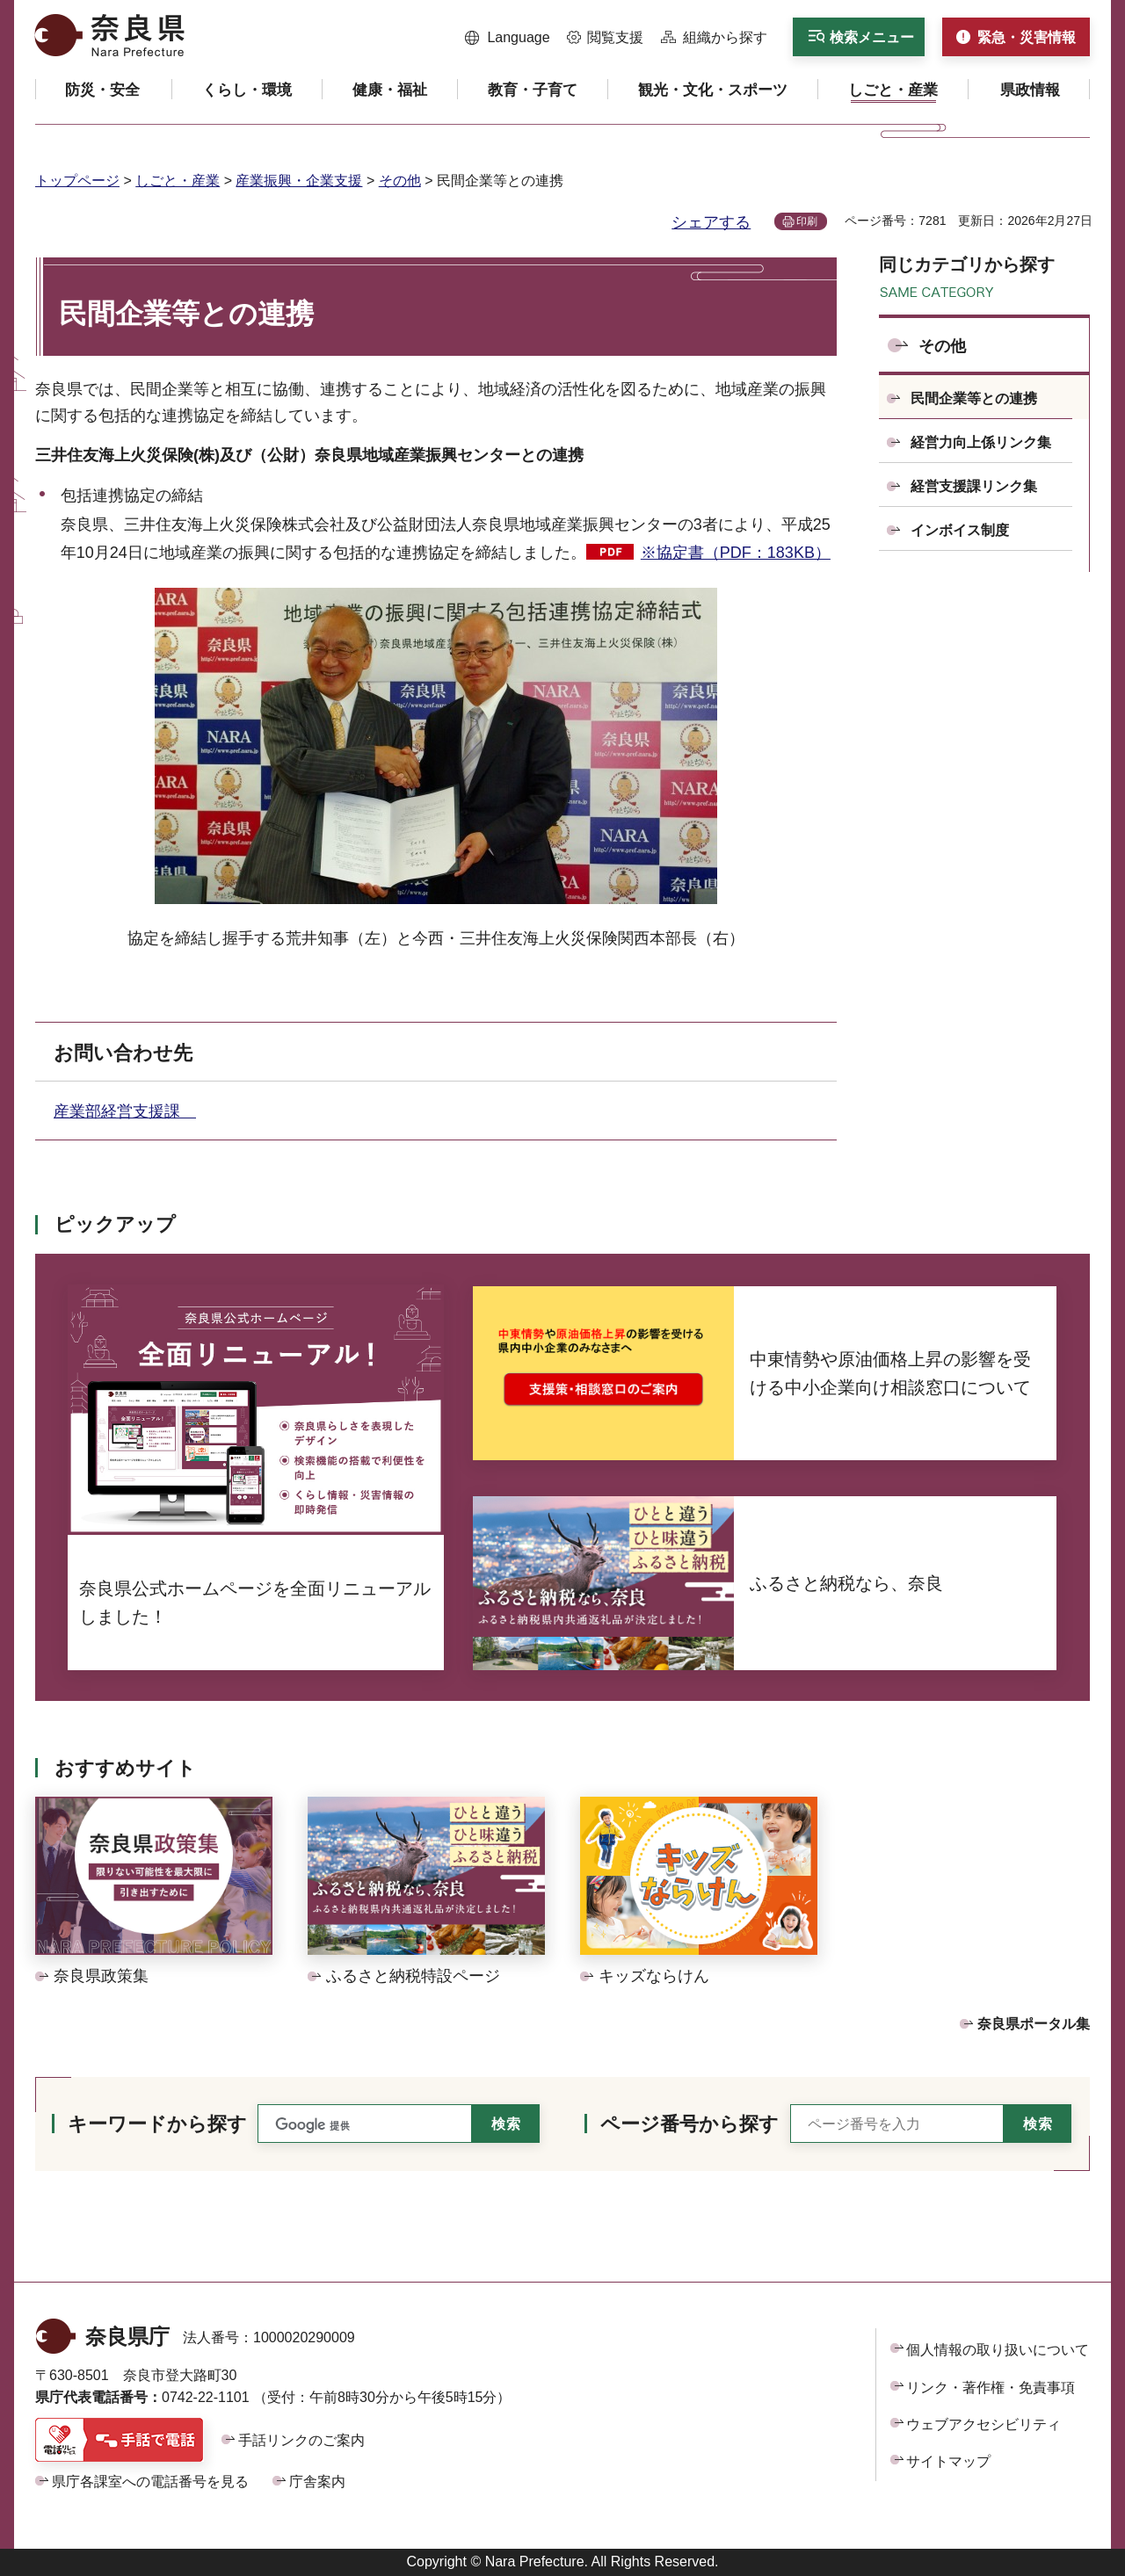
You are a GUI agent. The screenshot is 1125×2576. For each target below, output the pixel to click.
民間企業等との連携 (974, 398)
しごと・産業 (177, 180)
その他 (400, 180)
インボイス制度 (960, 530)
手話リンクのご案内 (301, 2440)
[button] (507, 37)
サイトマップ (948, 2461)
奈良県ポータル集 (1033, 2023)
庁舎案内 (317, 2481)
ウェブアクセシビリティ (983, 2424)
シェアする (711, 222)
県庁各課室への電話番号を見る (150, 2481)
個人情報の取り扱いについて (997, 2349)
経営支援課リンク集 (974, 486)
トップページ (77, 180)
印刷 (806, 221)
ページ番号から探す (689, 2124)
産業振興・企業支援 (299, 180)
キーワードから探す (157, 2124)
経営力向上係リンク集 (981, 442)
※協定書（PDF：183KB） (736, 552)
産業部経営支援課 (125, 1111)
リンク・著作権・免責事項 (990, 2387)
